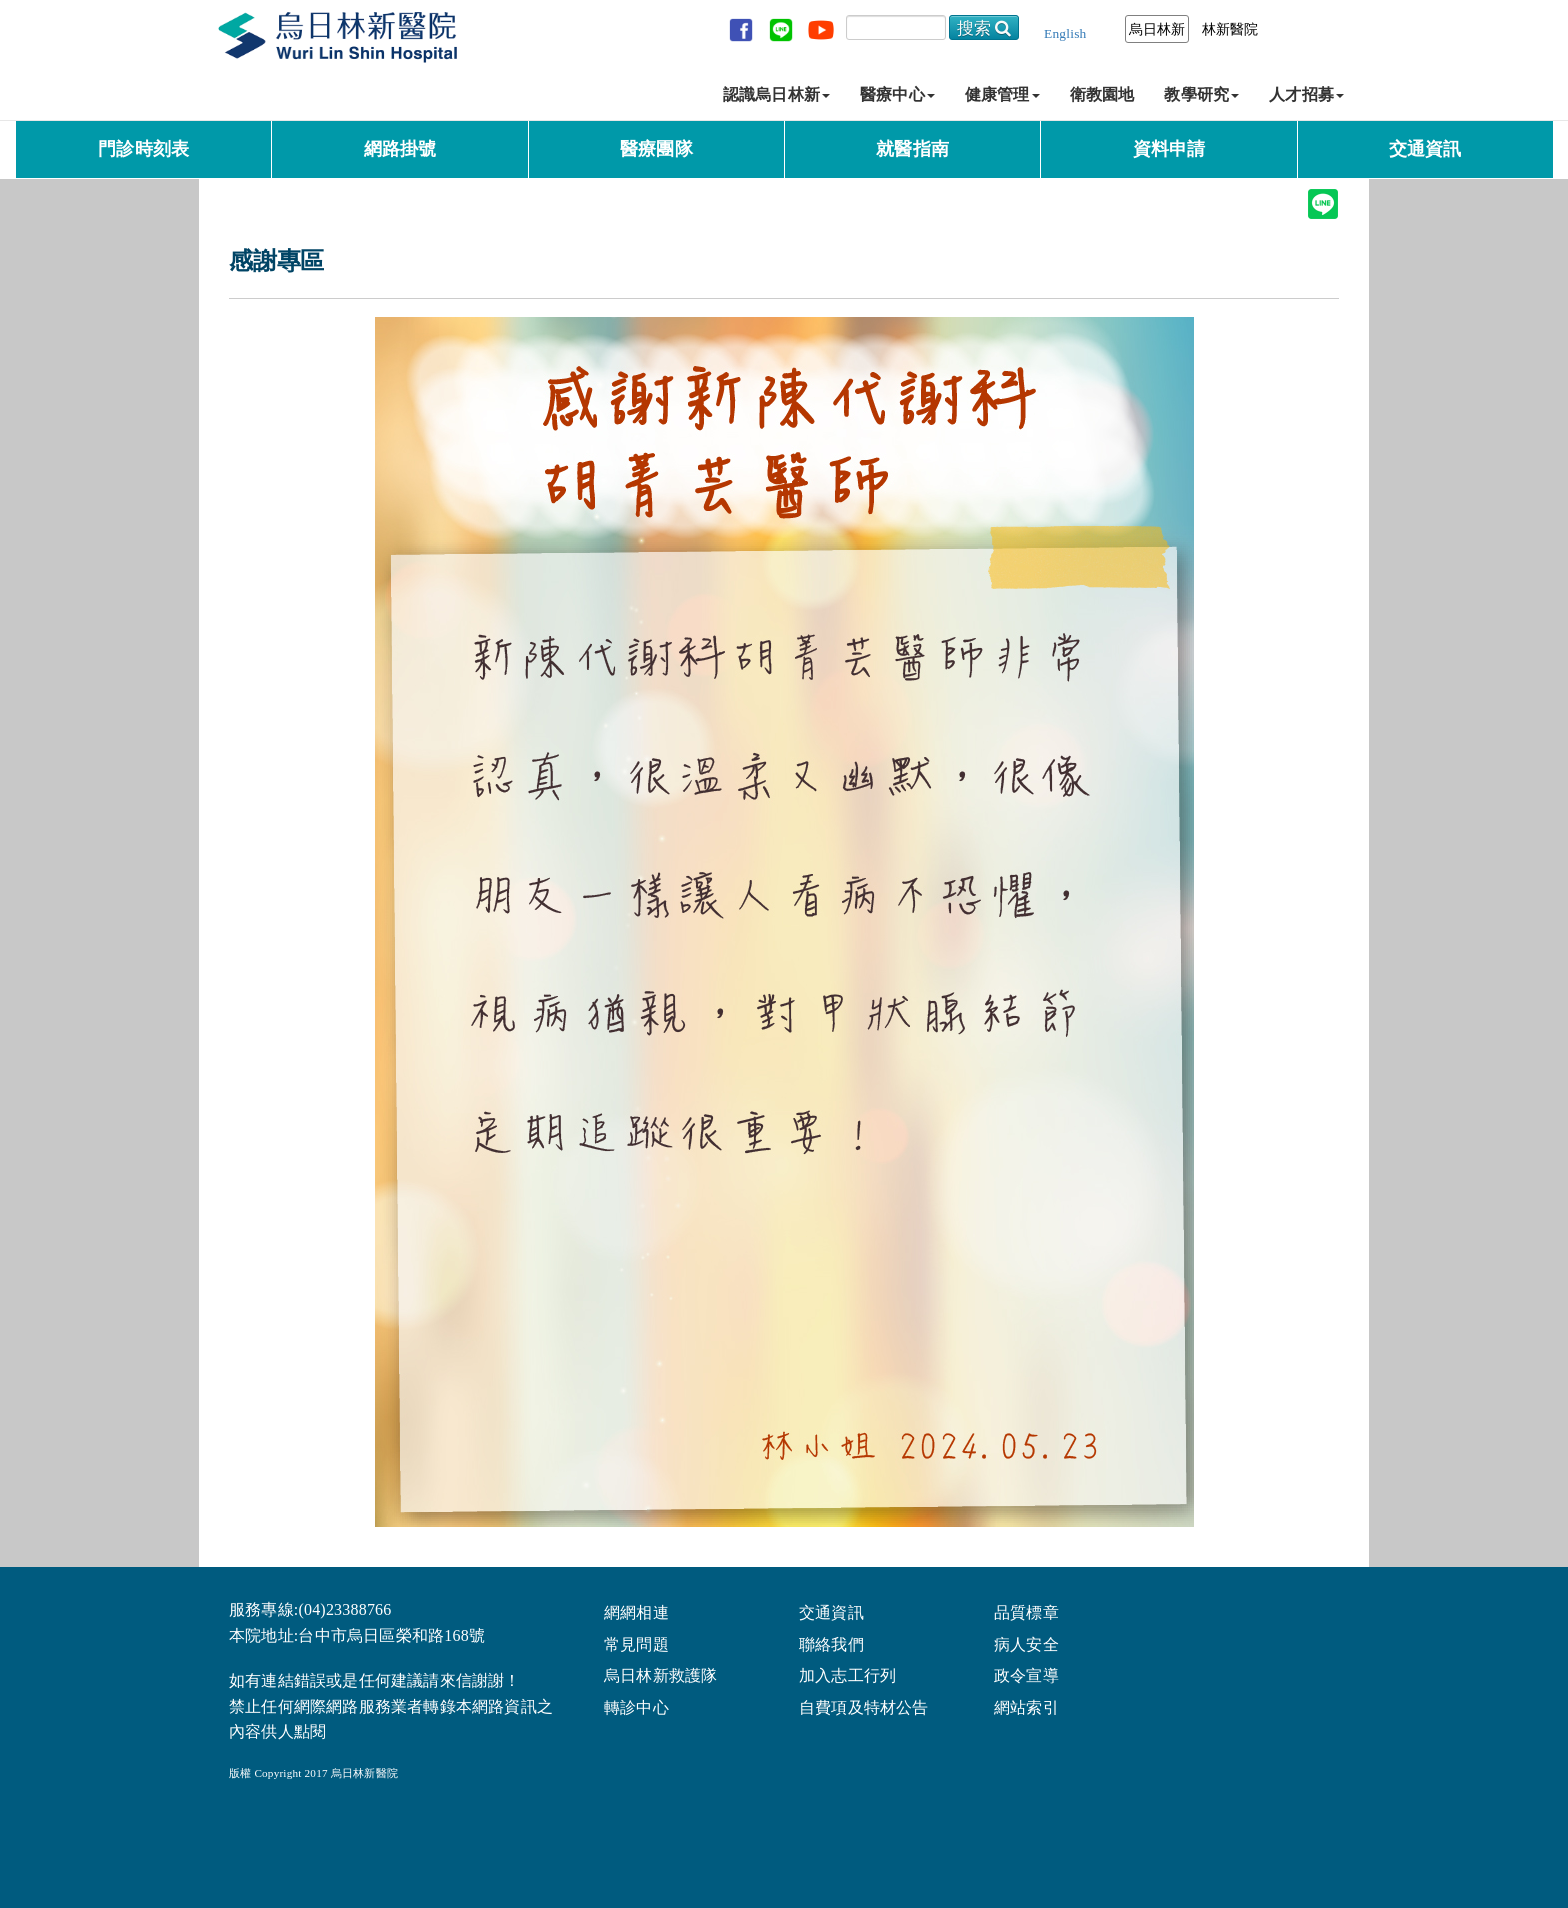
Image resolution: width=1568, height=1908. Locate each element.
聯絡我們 (831, 1643)
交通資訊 (1425, 149)
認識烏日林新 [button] (776, 94)
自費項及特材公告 (864, 1706)
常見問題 (636, 1643)
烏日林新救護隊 (660, 1674)
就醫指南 (912, 149)
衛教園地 (1102, 94)
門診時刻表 (143, 149)
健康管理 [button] (1002, 94)
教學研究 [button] (1201, 94)
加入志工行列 (847, 1674)
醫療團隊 (656, 149)
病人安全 (1026, 1643)
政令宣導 (1026, 1674)
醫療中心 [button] (897, 94)
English (1065, 33)
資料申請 (1169, 149)
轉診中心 (636, 1706)
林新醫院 (1230, 29)
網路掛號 (400, 149)
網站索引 (1026, 1706)
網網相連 (636, 1611)
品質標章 (1026, 1611)
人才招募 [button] (1306, 94)
